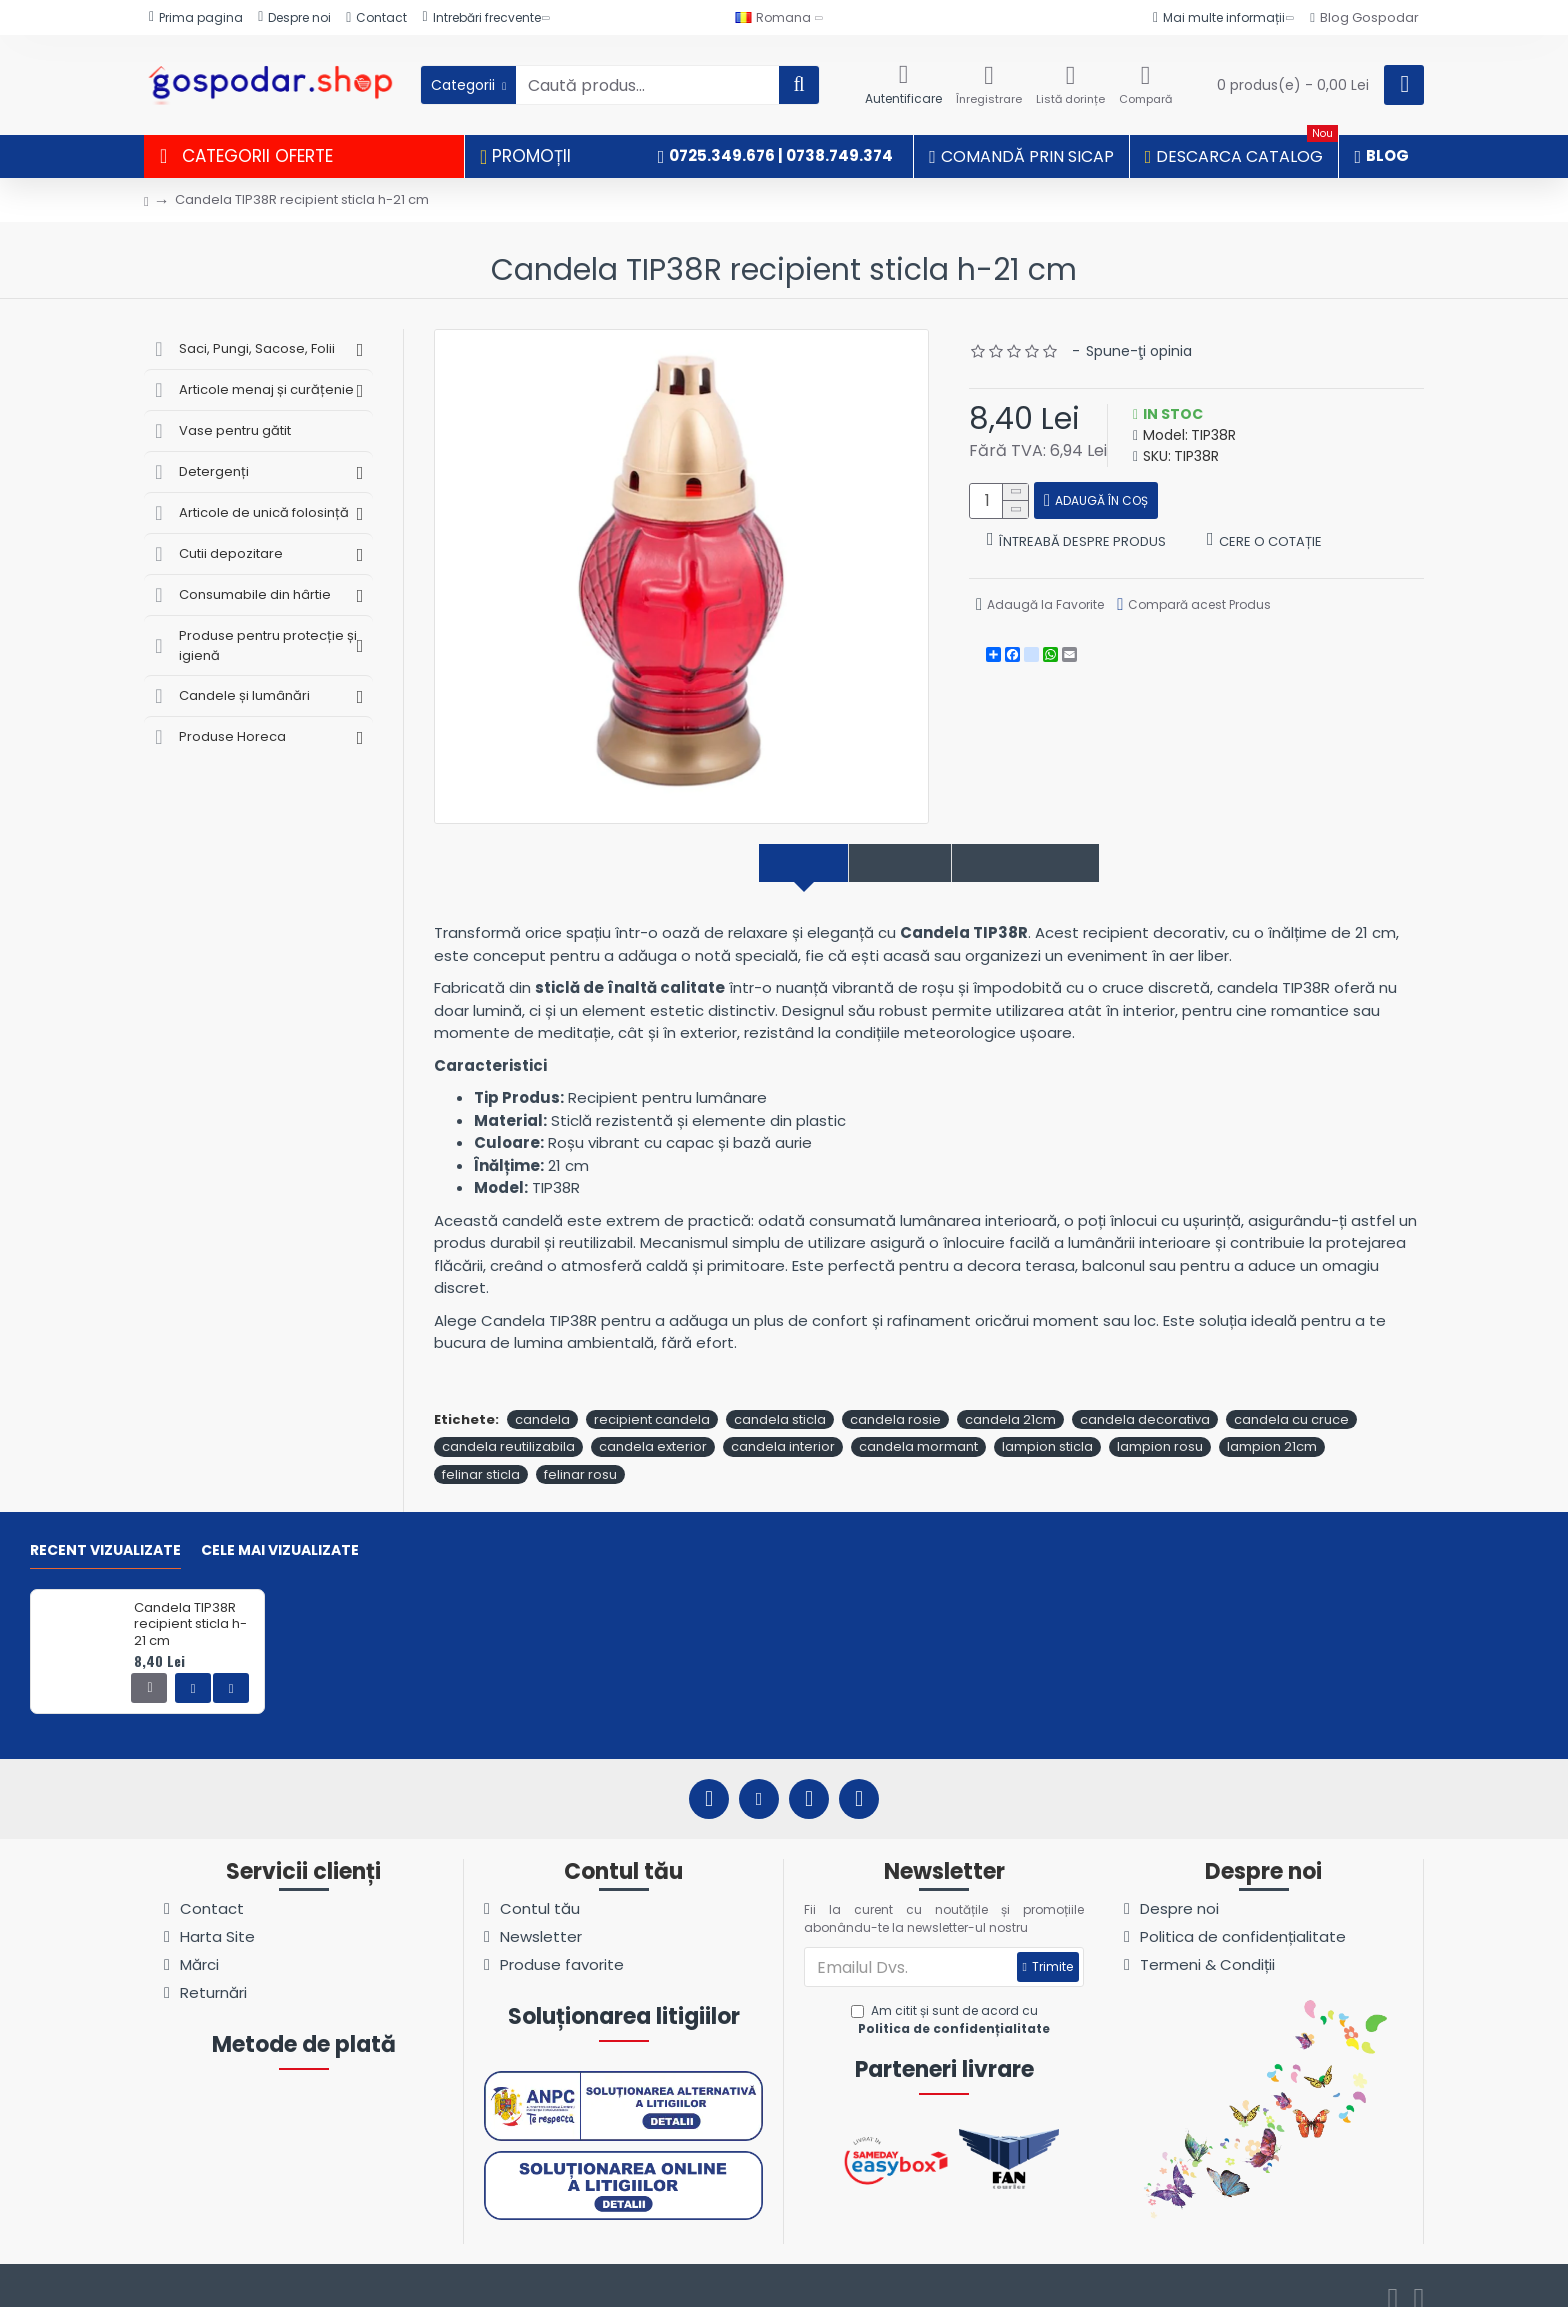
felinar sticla (481, 1452)
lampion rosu (1160, 1425)
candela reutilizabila (508, 1425)
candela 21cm (1010, 1397)
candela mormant (918, 1425)
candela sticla (780, 1397)
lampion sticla (1047, 1425)
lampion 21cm (1272, 1425)
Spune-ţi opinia (1139, 351)
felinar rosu (580, 1452)
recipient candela (652, 1397)
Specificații (887, 863)
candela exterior (653, 1425)
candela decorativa (1145, 1397)
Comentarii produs (1052, 863)
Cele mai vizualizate (280, 1530)
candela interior (783, 1425)
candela (542, 1397)
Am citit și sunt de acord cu (952, 1999)
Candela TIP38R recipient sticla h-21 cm (190, 1603)
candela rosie (895, 1397)
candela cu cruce (1291, 1397)
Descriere (765, 863)
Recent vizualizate (105, 1530)
